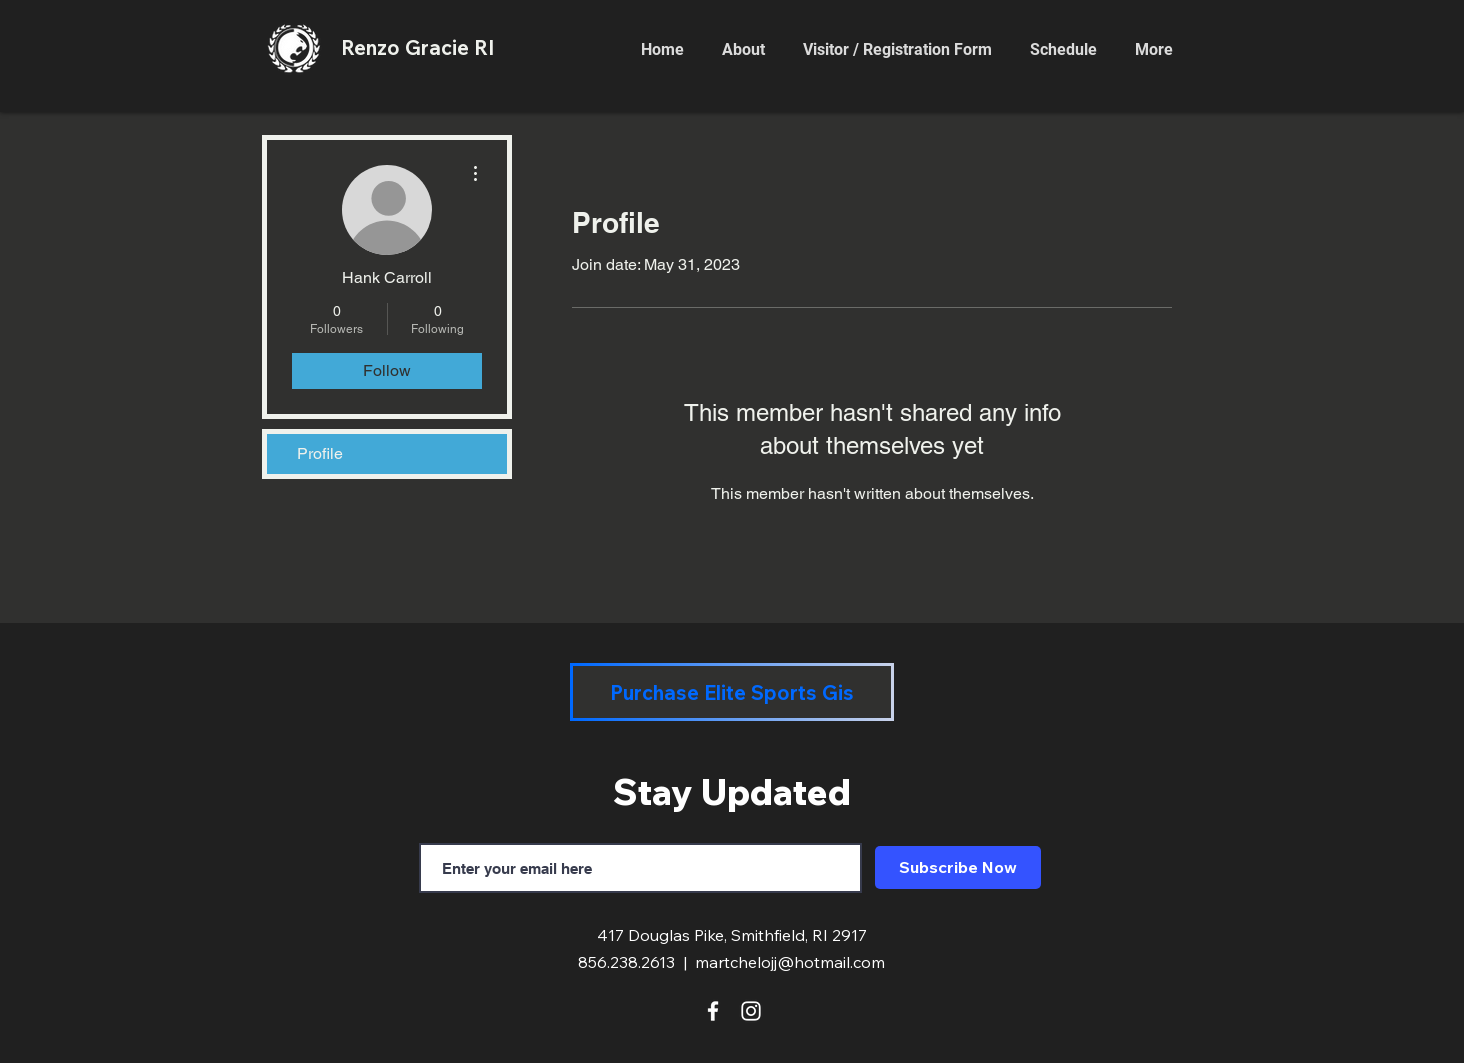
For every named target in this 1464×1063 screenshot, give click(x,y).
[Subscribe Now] (958, 867)
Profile (320, 453)
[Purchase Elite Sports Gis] (732, 692)
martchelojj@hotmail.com (790, 962)
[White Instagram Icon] (751, 1011)
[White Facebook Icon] (713, 1011)
